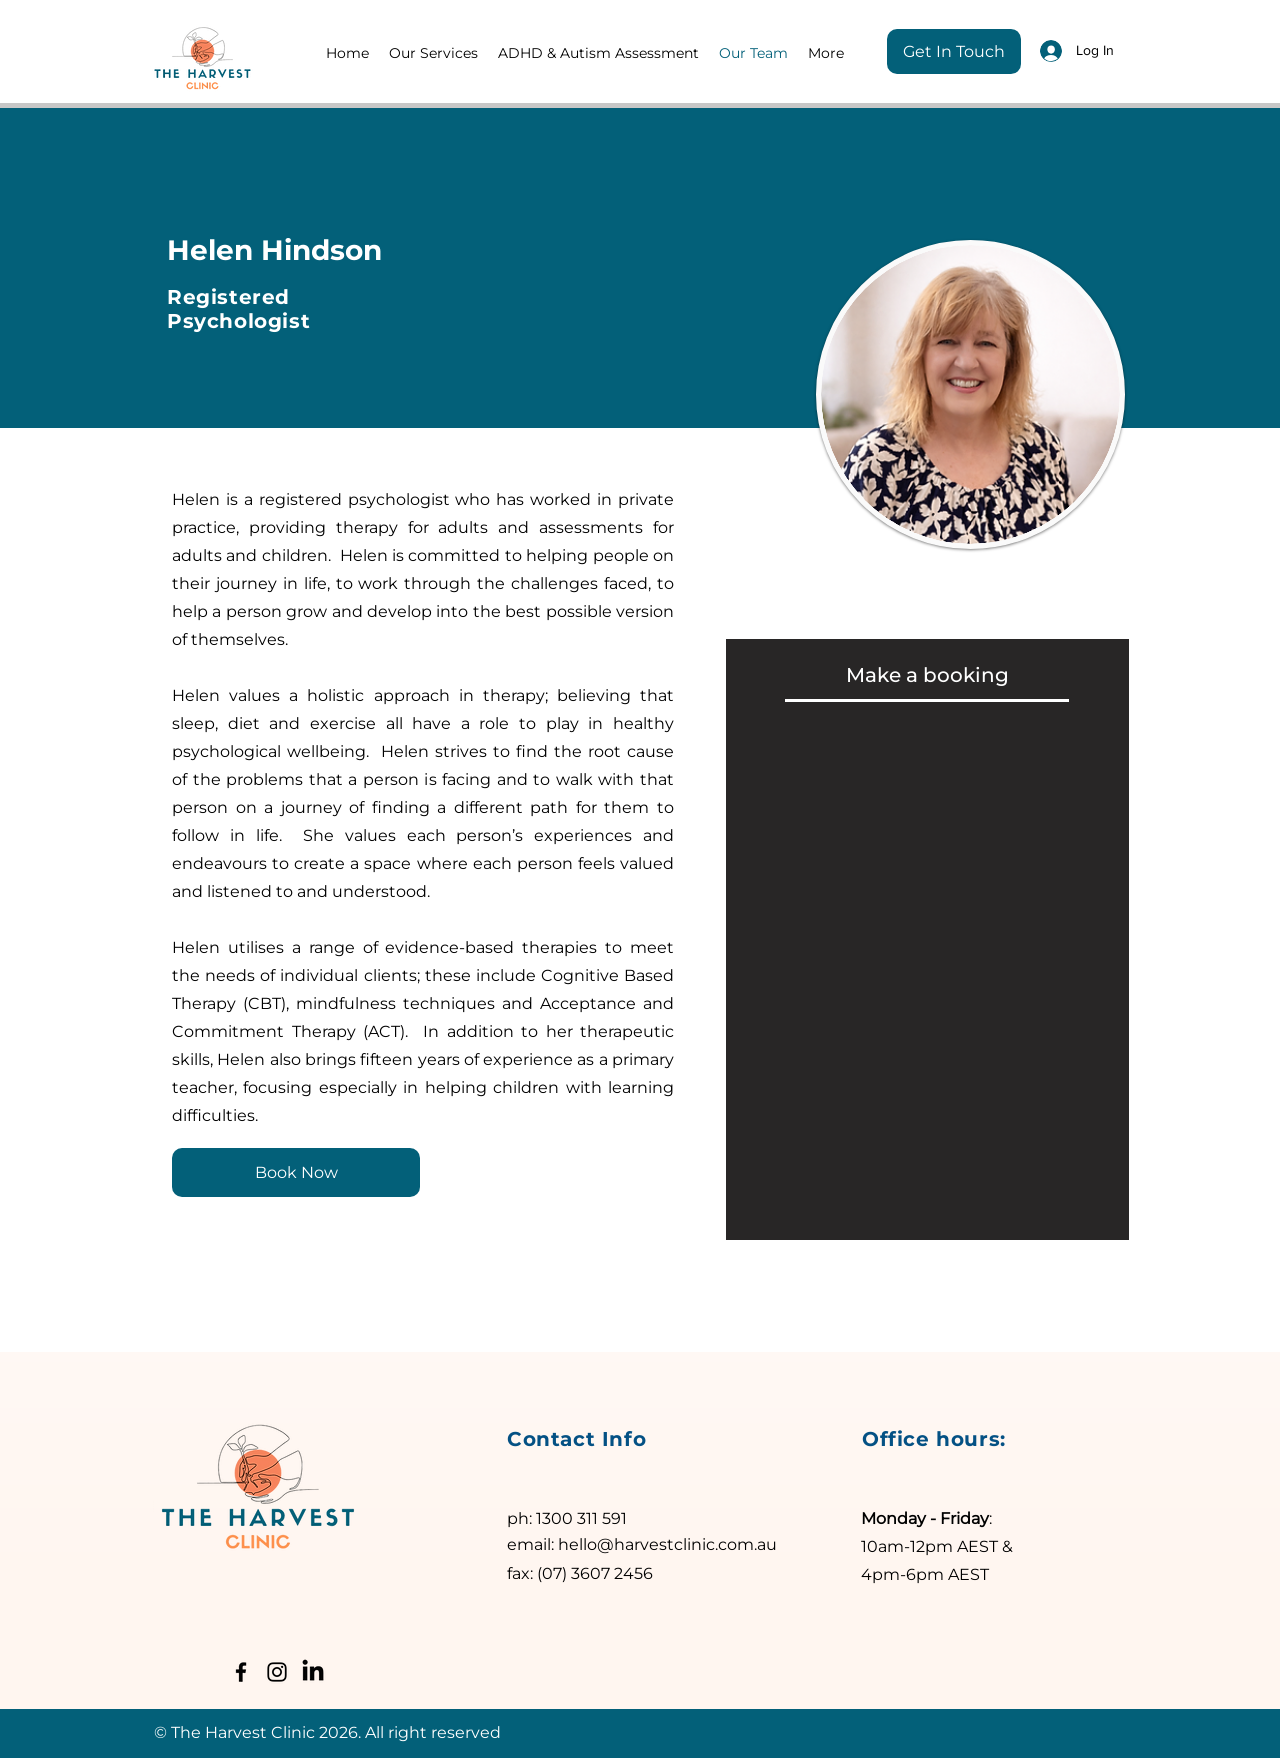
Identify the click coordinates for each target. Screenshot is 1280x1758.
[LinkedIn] (313, 1672)
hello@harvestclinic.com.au (667, 1544)
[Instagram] (277, 1672)
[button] (433, 53)
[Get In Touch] (954, 51)
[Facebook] (241, 1672)
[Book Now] (296, 1172)
